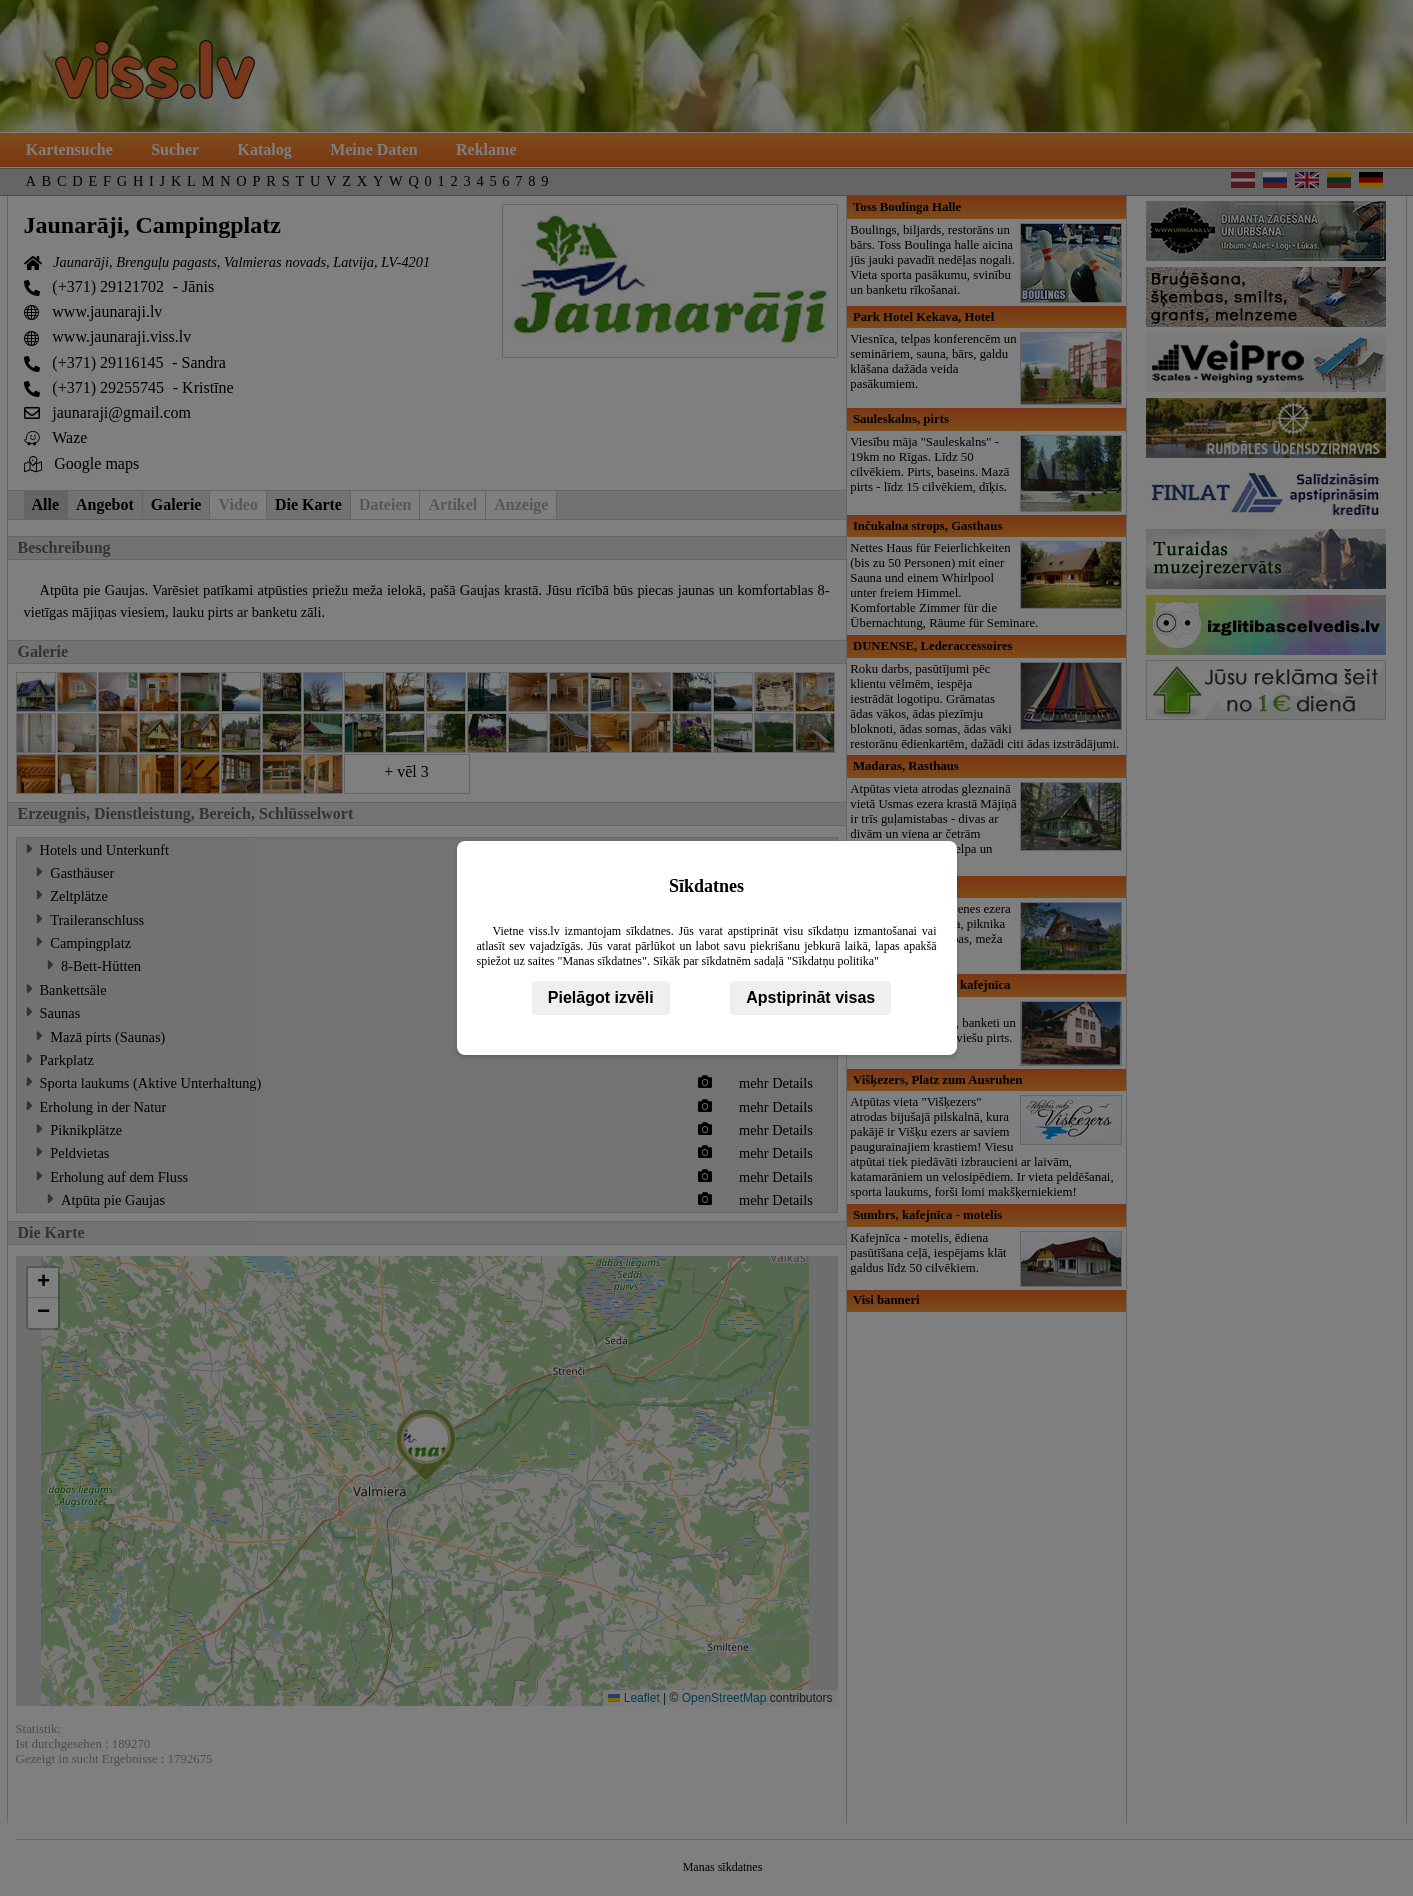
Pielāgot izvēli (601, 997)
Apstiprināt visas (810, 997)
